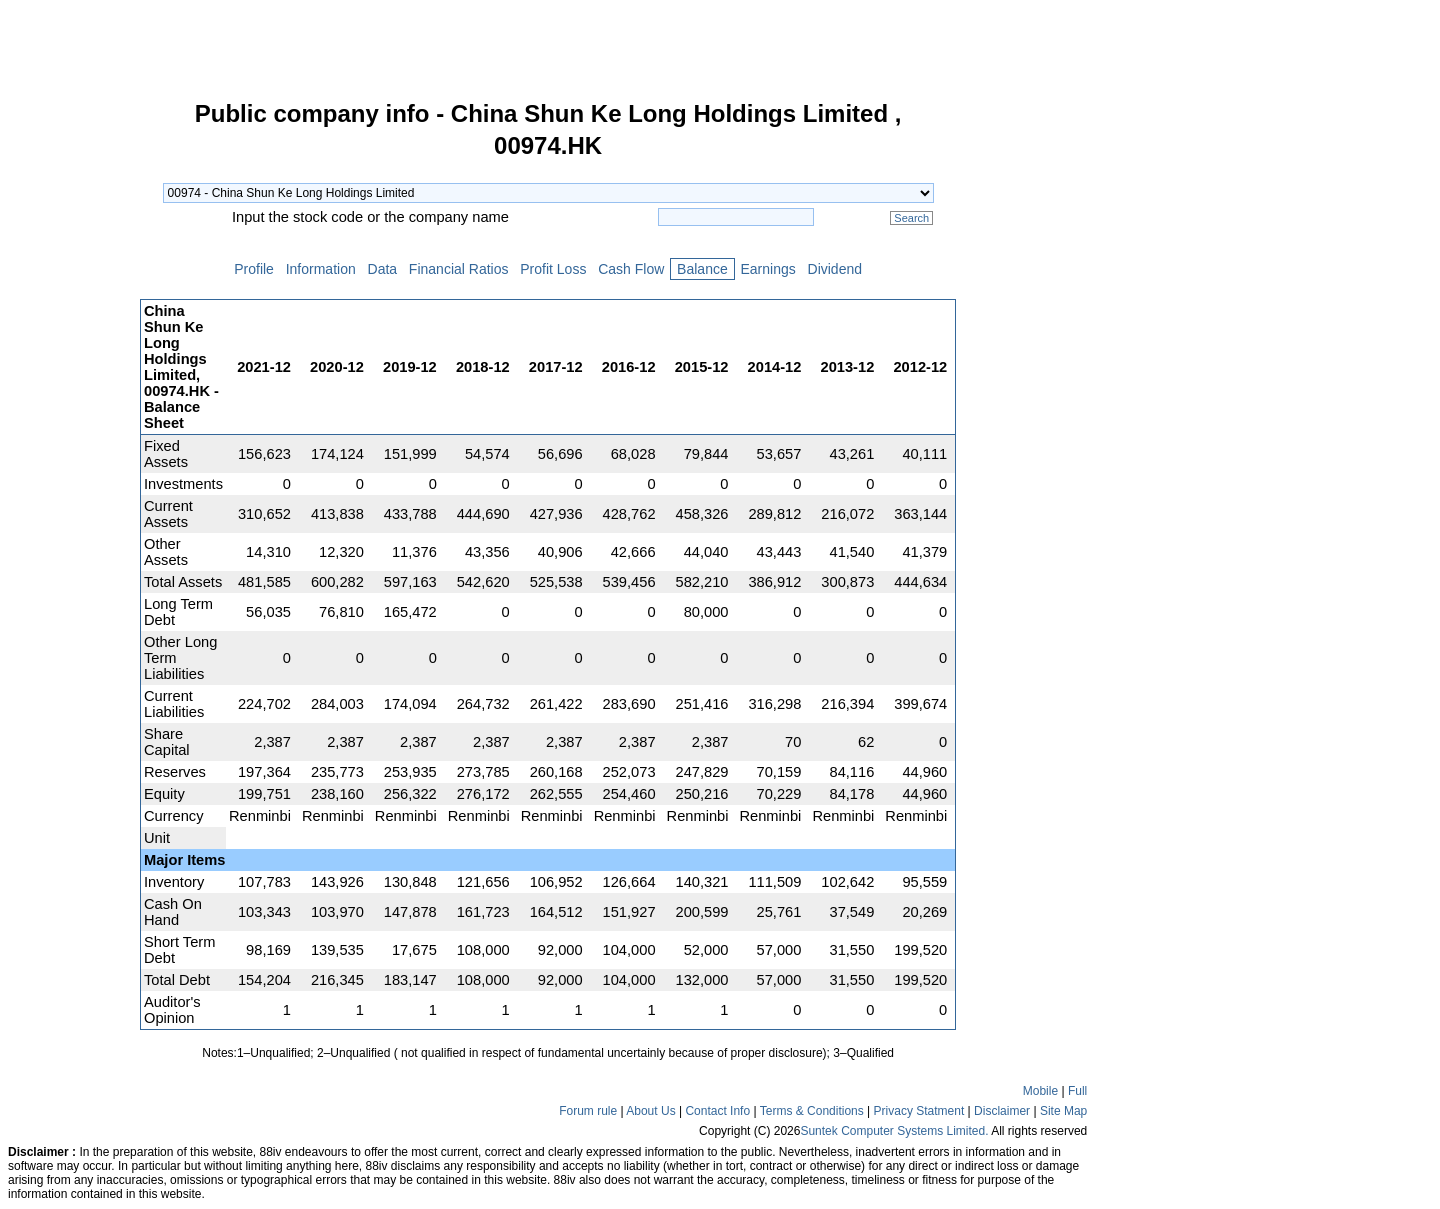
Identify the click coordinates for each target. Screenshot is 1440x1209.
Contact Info (717, 1111)
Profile (253, 269)
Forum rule (588, 1111)
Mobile (1040, 1091)
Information (321, 269)
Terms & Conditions (812, 1111)
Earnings (768, 269)
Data (382, 269)
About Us (650, 1111)
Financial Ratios (458, 269)
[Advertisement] (70, 404)
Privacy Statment (919, 1111)
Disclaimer (1002, 1111)
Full (1077, 1091)
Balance (702, 269)
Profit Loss (553, 269)
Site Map (1063, 1111)
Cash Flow (631, 269)
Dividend (835, 269)
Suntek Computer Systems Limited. (894, 1131)
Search (911, 218)
